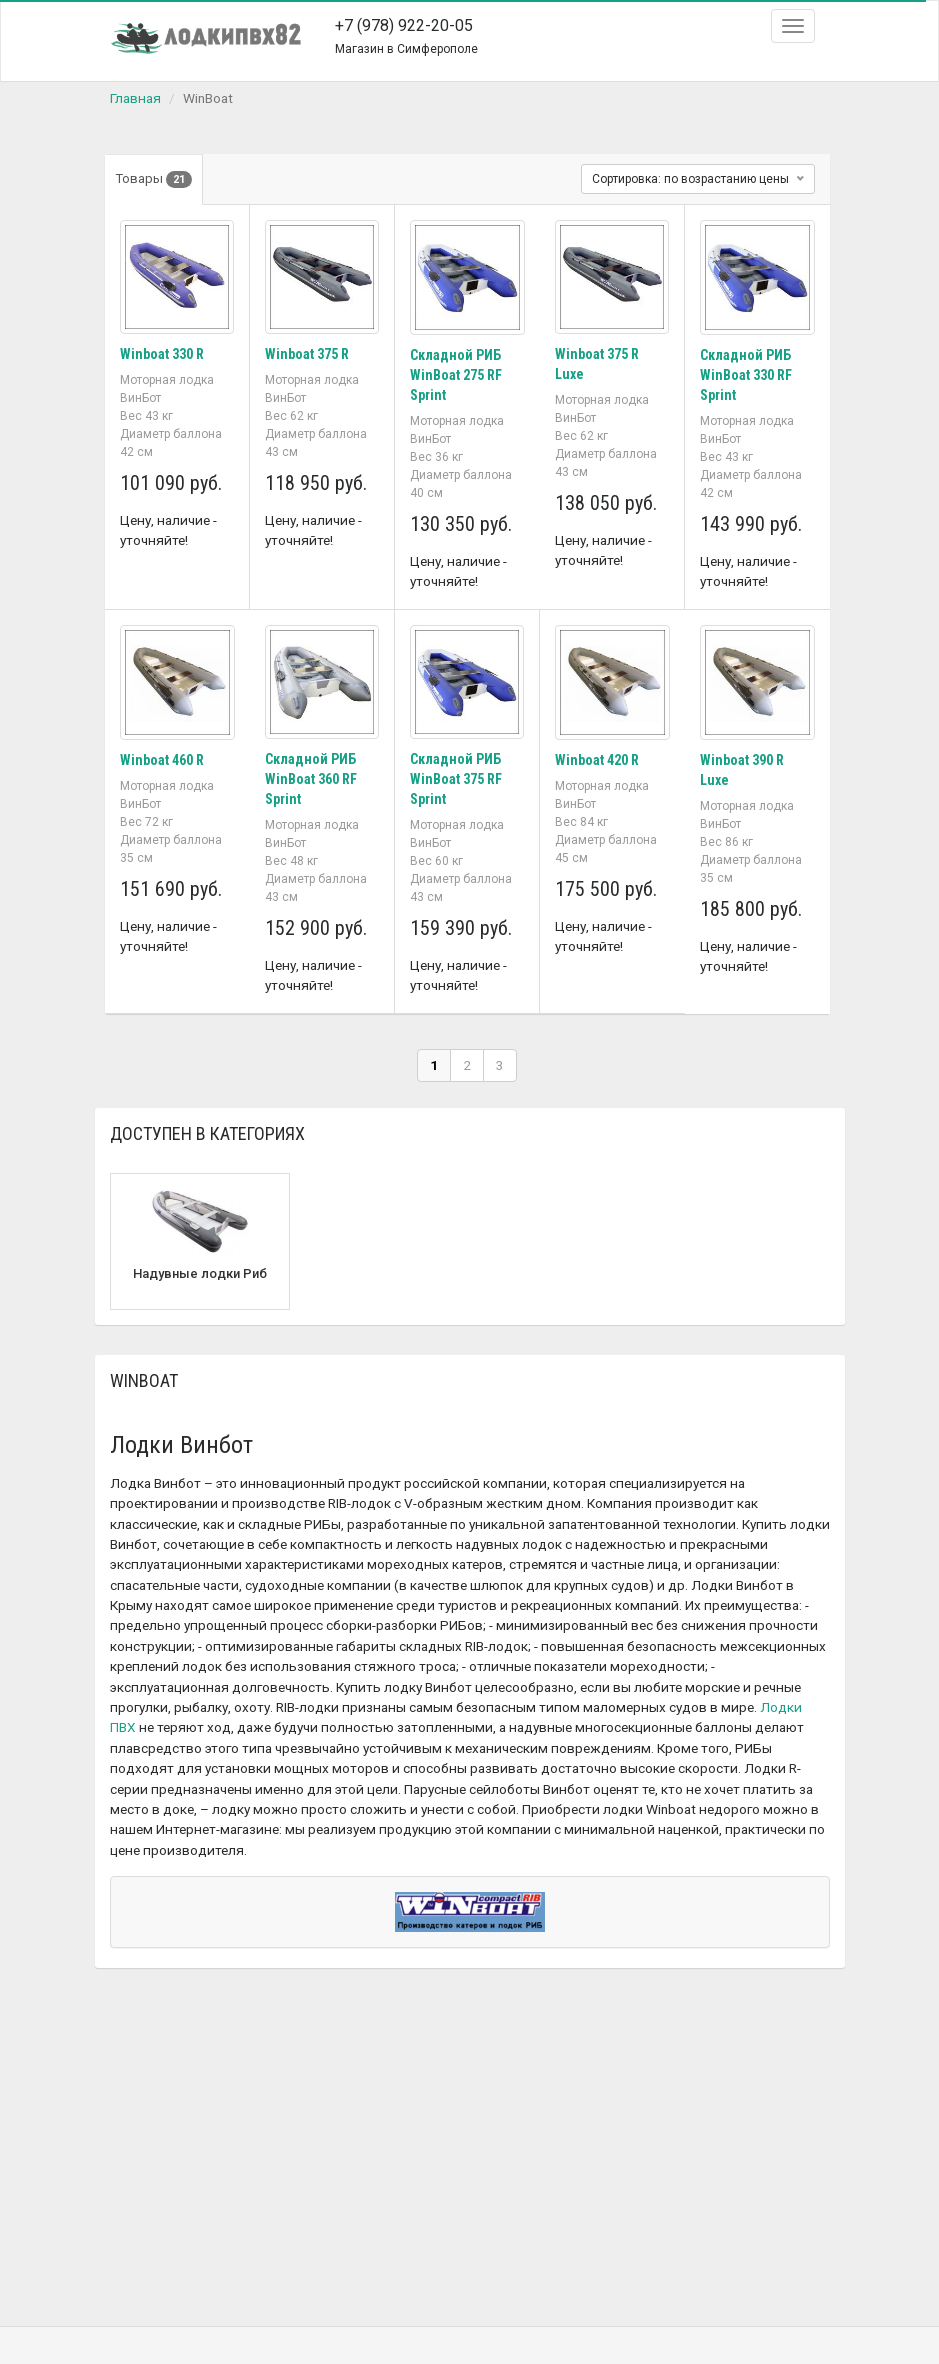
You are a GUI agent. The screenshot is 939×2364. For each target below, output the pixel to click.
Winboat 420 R (597, 758)
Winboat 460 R (162, 758)
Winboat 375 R (307, 354)
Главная (135, 98)
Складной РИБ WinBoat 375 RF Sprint (456, 777)
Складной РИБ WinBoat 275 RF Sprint (456, 375)
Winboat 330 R (162, 354)
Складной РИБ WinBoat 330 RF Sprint (746, 375)
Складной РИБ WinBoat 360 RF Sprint (311, 777)
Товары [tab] (154, 179)
